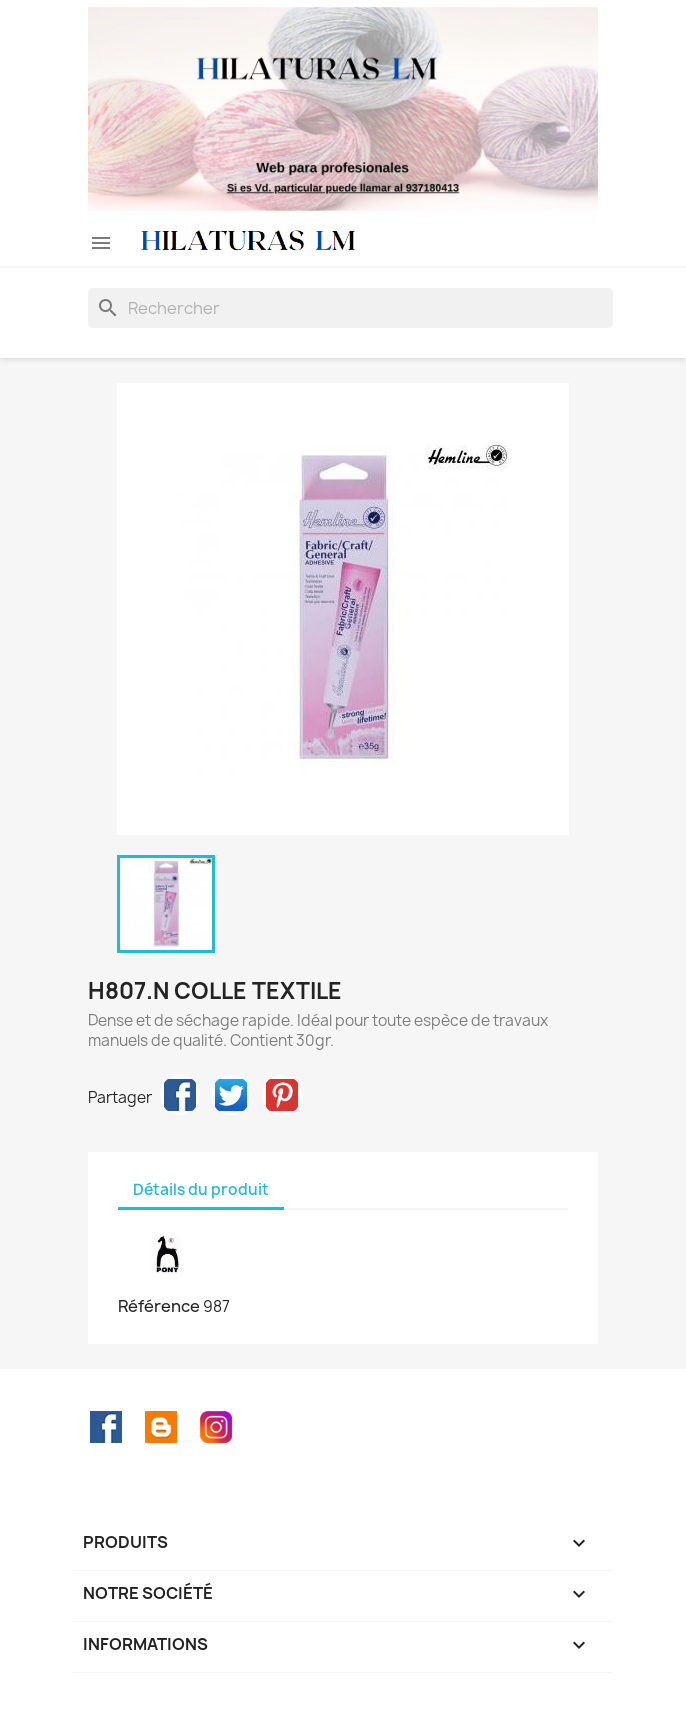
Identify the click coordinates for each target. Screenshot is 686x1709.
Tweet (231, 1095)
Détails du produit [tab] (201, 1189)
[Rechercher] (350, 308)
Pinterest (282, 1095)
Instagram (216, 1427)
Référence (159, 1306)
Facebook (106, 1427)
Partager (180, 1095)
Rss (161, 1427)
